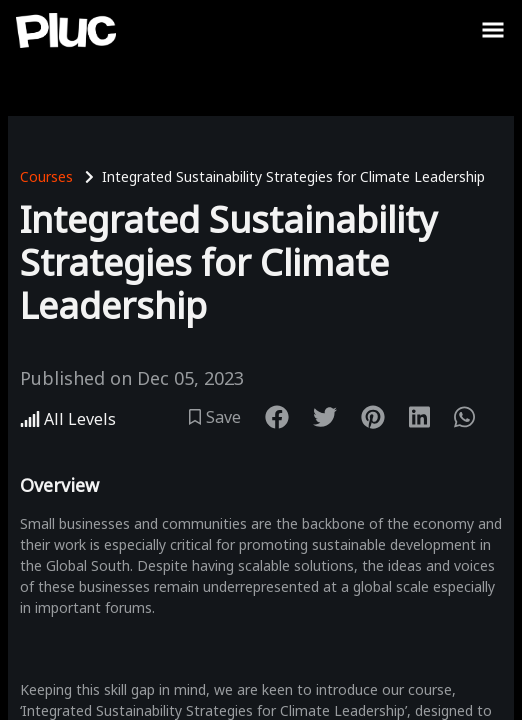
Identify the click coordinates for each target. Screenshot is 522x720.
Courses (46, 176)
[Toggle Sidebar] (493, 30)
